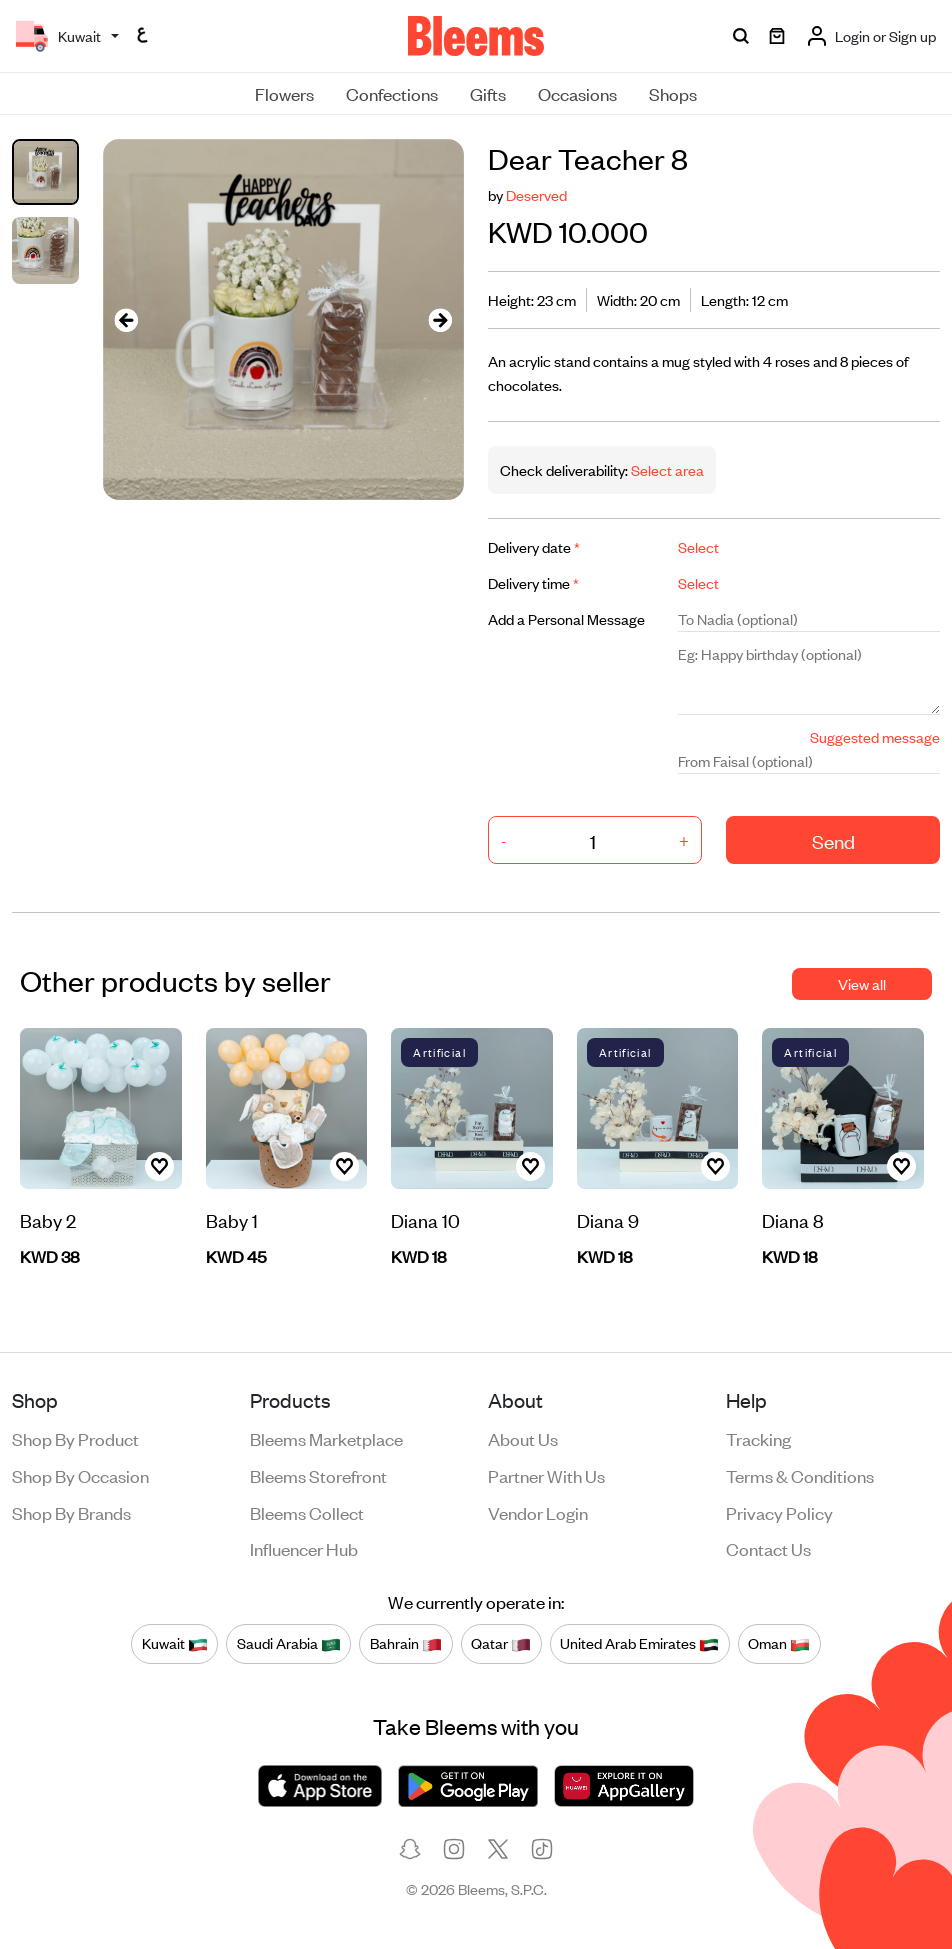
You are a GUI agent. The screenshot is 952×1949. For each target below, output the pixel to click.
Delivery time (533, 582)
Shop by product (75, 1438)
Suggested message (875, 736)
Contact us (768, 1548)
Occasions (577, 93)
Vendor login (538, 1512)
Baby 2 (48, 1219)
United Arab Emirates (639, 1643)
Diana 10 (425, 1219)
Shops (673, 93)
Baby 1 (232, 1219)
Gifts (488, 93)
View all (862, 983)
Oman (779, 1643)
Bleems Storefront (318, 1475)
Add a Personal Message (566, 618)
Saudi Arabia (289, 1643)
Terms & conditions (800, 1475)
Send (833, 840)
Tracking (758, 1438)
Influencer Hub (304, 1548)
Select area (666, 469)
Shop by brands (71, 1512)
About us (523, 1438)
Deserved (536, 194)
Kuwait (175, 1643)
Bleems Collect (307, 1512)
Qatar (501, 1643)
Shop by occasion (80, 1475)
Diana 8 (793, 1219)
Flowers (284, 93)
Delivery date (534, 546)
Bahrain (406, 1643)
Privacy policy (779, 1512)
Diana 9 (608, 1219)
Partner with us (546, 1475)
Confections (392, 93)
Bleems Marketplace (326, 1438)
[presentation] (127, 319)
